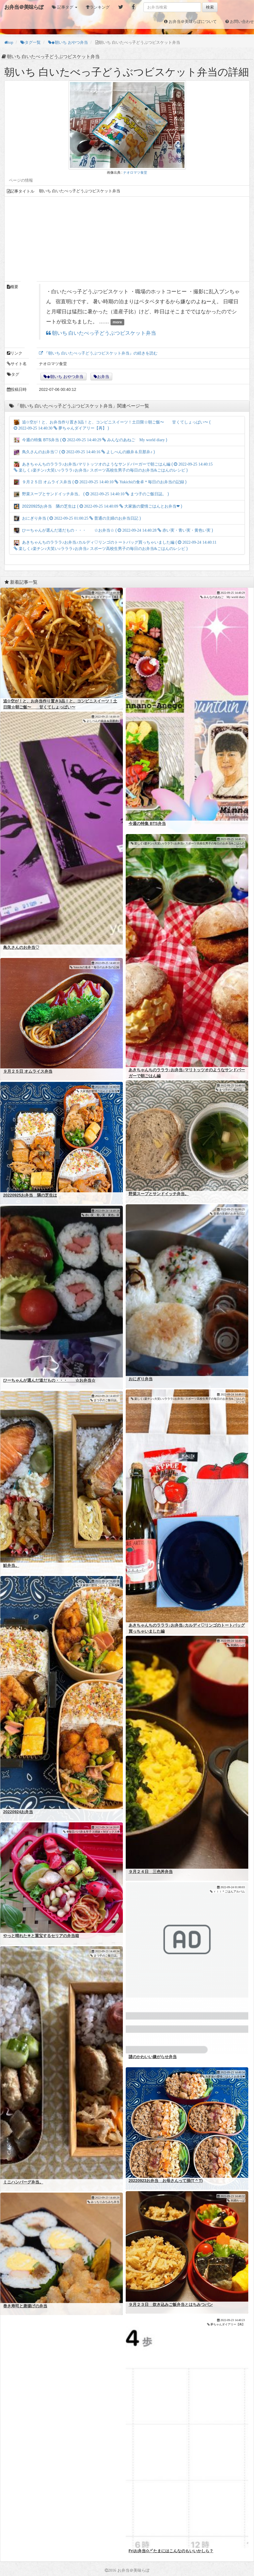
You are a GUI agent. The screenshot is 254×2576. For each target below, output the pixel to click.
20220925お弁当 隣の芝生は (30, 1195)
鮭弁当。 (11, 1565)
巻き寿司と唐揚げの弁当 (25, 2306)
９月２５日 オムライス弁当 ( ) (100, 482)
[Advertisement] (127, 239)
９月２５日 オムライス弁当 (27, 1071)
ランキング (100, 7)
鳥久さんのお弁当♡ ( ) (84, 452)
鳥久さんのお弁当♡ (21, 947)
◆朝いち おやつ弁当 (65, 377)
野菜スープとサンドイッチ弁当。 (159, 1193)
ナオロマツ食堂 (135, 173)
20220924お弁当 (18, 1811)
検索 (210, 7)
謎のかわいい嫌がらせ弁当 (153, 2056)
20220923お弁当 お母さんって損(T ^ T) (166, 2180)
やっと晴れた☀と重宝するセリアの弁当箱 (41, 1935)
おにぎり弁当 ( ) (77, 518)
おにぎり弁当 (141, 1379)
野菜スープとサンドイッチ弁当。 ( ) (91, 494)
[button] (65, 7)
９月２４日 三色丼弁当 (151, 1871)
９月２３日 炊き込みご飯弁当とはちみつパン (171, 2304)
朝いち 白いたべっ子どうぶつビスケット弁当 (103, 333)
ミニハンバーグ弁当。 (23, 2182)
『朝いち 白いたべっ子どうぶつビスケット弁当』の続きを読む (100, 353)
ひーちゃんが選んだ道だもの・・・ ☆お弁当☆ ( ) (113, 530)
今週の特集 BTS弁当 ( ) (90, 439)
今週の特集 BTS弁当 (147, 823)
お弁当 (103, 377)
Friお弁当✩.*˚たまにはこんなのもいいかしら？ (171, 2551)
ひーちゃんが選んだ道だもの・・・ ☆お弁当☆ (49, 1380)
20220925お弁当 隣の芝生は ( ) (98, 506)
